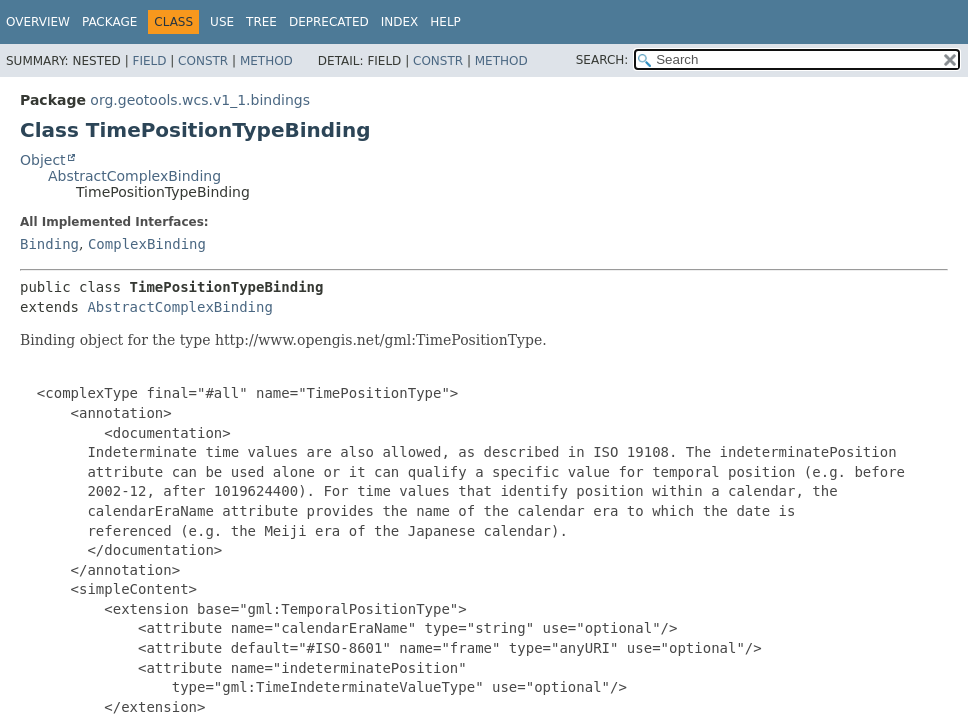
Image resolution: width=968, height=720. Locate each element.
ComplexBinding (147, 244)
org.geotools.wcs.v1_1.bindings (200, 100)
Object (43, 160)
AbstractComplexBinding (134, 176)
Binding (49, 244)
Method (266, 61)
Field (149, 61)
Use (222, 22)
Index (400, 22)
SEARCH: (602, 60)
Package (109, 22)
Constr (203, 61)
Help (445, 22)
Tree (261, 22)
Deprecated (329, 22)
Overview (38, 22)
